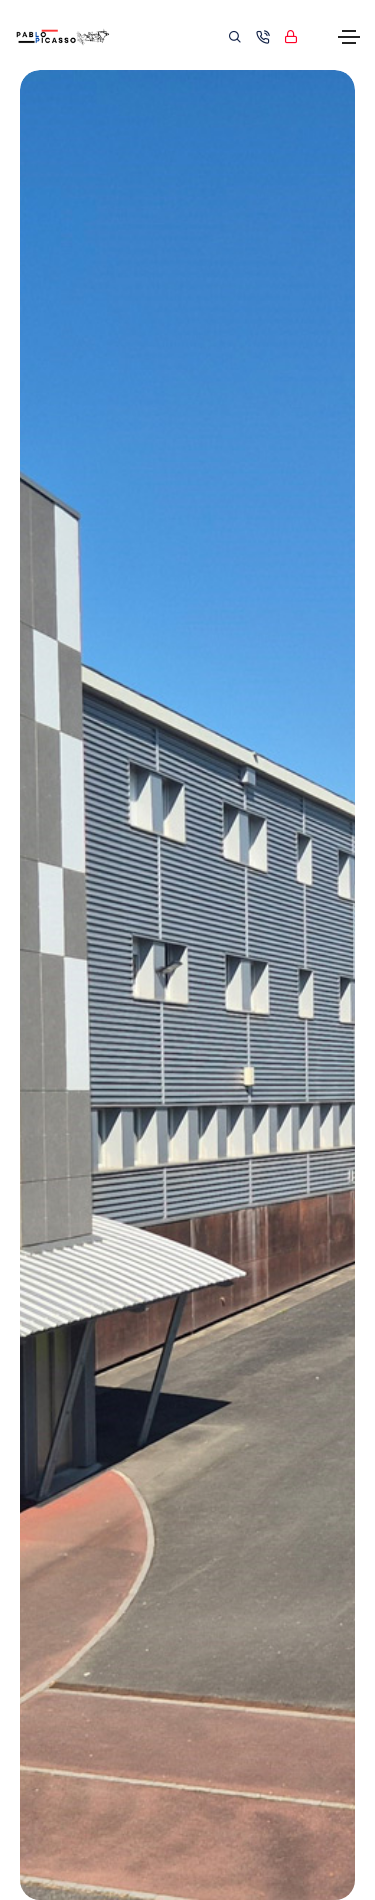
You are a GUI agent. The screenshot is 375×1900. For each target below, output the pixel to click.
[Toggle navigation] (349, 37)
